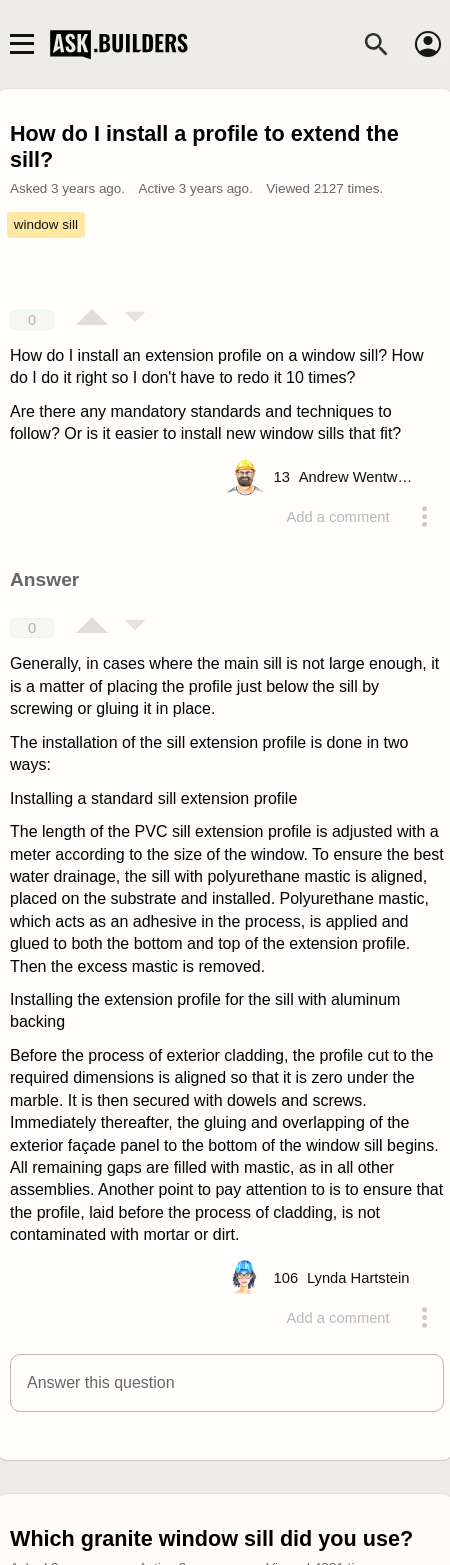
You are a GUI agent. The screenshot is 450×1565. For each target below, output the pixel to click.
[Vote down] (135, 319)
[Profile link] (359, 477)
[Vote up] (92, 319)
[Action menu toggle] (424, 517)
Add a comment (338, 517)
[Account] (428, 44)
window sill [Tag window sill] (46, 224)
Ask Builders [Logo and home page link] (121, 44)
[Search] (376, 44)
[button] (227, 1383)
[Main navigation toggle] (21, 44)
